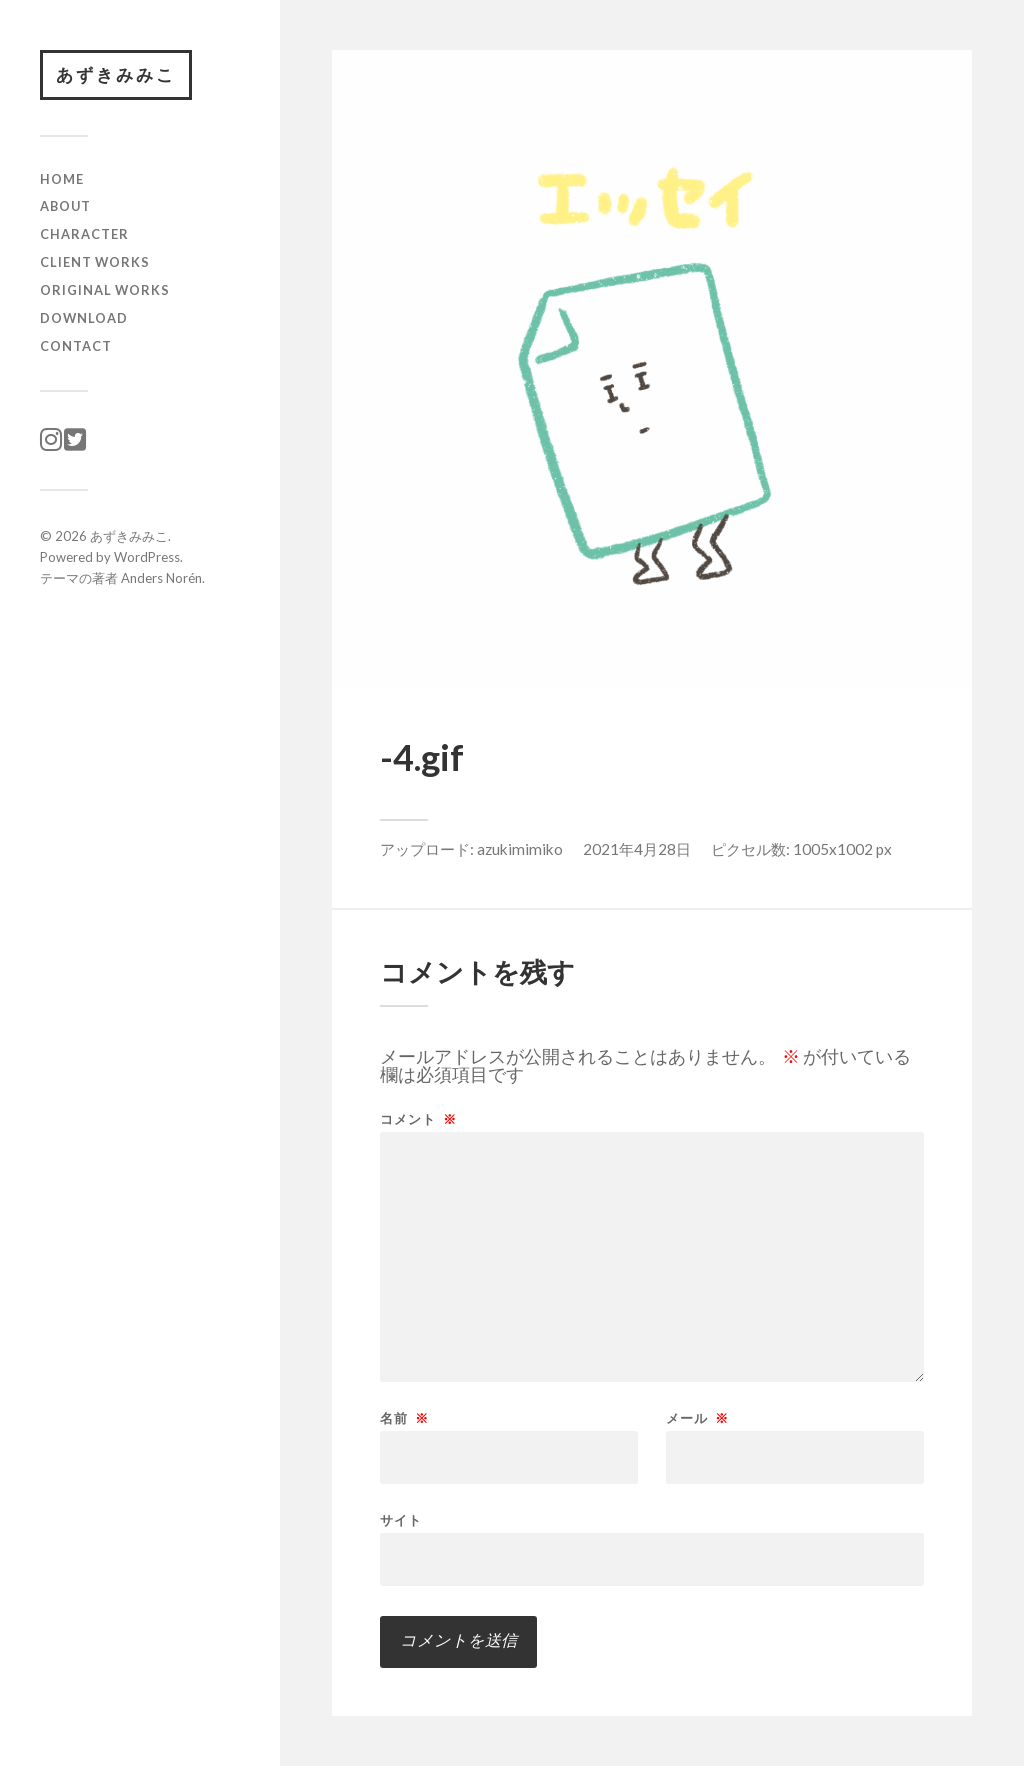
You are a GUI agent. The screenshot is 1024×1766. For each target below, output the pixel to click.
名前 (404, 1418)
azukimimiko (520, 849)
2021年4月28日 (637, 849)
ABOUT (65, 206)
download (84, 318)
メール (697, 1418)
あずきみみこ (116, 74)
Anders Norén (161, 578)
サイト (401, 1519)
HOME (62, 179)
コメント (418, 1119)
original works (105, 290)
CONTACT (76, 346)
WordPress (147, 557)
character (84, 234)
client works (95, 262)
